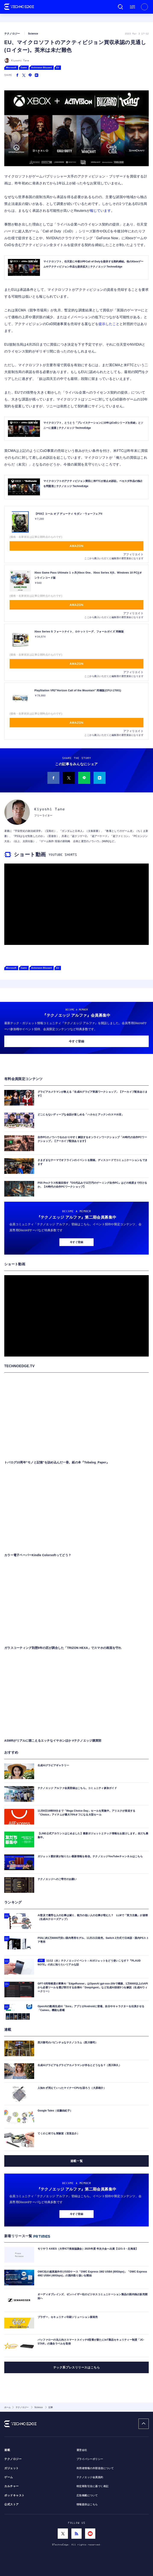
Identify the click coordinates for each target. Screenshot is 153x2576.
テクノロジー (13, 2459)
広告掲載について (87, 2495)
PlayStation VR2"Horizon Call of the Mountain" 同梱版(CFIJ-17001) (77, 690)
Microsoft (11, 67)
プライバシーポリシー (89, 2459)
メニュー (132, 7)
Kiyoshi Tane (20, 61)
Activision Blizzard (41, 67)
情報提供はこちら (87, 2504)
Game (24, 67)
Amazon (77, 546)
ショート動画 (30, 854)
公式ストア (11, 2504)
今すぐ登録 (76, 1041)
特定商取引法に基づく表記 (92, 2486)
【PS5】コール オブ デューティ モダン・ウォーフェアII (68, 513)
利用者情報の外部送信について (95, 2468)
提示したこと (109, 324)
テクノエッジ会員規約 (89, 2477)
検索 (120, 7)
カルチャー (11, 2486)
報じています (100, 210)
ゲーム (8, 2477)
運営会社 (81, 2450)
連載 (7, 2450)
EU (57, 67)
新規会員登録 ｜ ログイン (144, 7)
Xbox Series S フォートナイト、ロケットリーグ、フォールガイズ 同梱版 (79, 631)
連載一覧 (76, 2161)
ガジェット (11, 2468)
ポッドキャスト (14, 2495)
